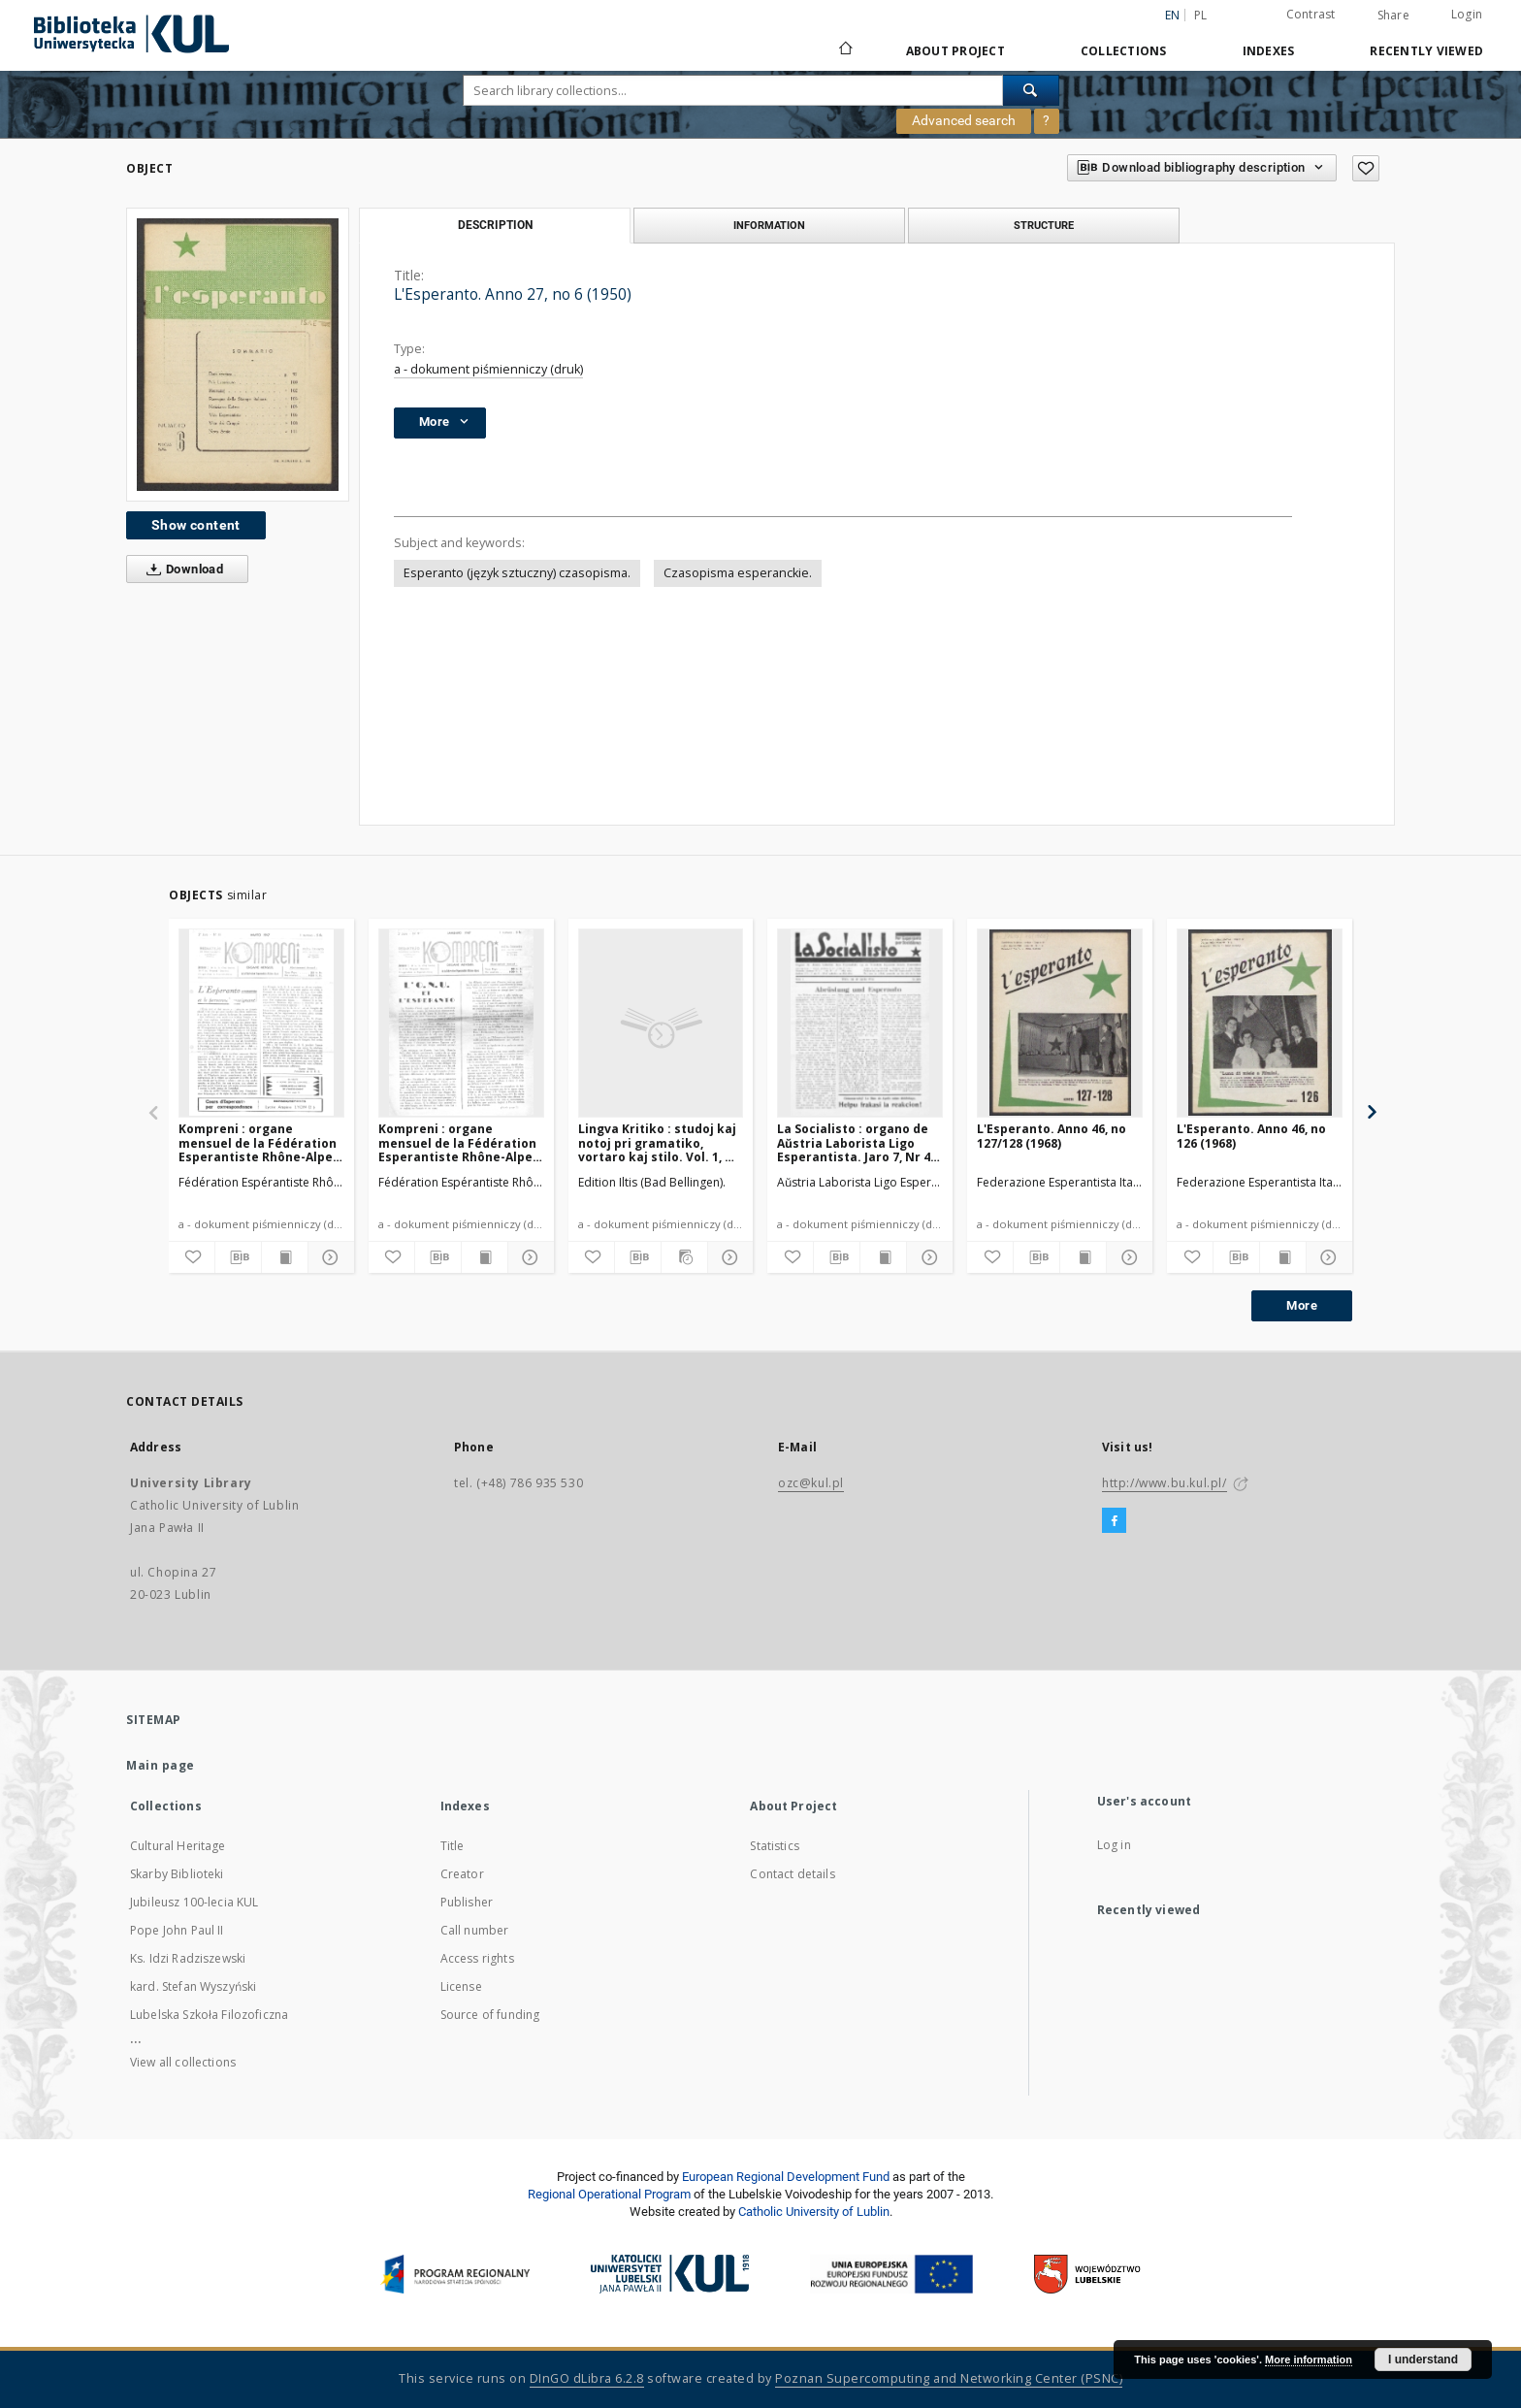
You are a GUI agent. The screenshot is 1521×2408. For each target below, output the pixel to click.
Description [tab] (495, 225)
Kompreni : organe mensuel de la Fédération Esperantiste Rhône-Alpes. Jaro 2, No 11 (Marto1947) (260, 1142)
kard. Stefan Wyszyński (193, 1986)
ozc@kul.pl (811, 1483)
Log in (1114, 1845)
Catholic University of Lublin (814, 2211)
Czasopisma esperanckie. (737, 573)
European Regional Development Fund (786, 2176)
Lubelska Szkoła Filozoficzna (209, 2014)
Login (1466, 14)
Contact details (792, 1874)
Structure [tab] (1044, 225)
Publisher (466, 1902)
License (461, 1986)
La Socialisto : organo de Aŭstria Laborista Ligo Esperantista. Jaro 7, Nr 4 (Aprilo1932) (853, 1142)
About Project (955, 51)
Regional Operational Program (609, 2194)
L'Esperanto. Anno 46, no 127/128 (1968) (1051, 1136)
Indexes (1269, 51)
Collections (1124, 51)
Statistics (774, 1846)
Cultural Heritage (178, 1846)
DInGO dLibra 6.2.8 (587, 2378)
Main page (160, 1765)
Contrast (1311, 14)
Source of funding (490, 2014)
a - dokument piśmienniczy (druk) (488, 369)
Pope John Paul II (177, 1930)
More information (1308, 2359)
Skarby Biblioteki (177, 1874)
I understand (1423, 2359)
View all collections (183, 2062)
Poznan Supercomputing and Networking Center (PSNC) (948, 2378)
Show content (196, 525)
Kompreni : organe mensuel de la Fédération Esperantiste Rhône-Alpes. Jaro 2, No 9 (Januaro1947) (460, 1142)
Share (1393, 15)
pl (1201, 15)
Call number (474, 1930)
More (1301, 1305)
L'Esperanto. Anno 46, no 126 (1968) (1251, 1136)
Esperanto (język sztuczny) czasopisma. (517, 573)
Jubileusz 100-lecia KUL (194, 1902)
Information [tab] (769, 225)
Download (181, 569)
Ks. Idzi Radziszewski (187, 1958)
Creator (462, 1874)
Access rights (477, 1958)
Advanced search (964, 120)
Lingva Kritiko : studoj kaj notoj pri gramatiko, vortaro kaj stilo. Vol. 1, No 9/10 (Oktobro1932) (660, 1142)
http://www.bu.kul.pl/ (1164, 1483)
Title (452, 1846)
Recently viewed (1426, 51)
